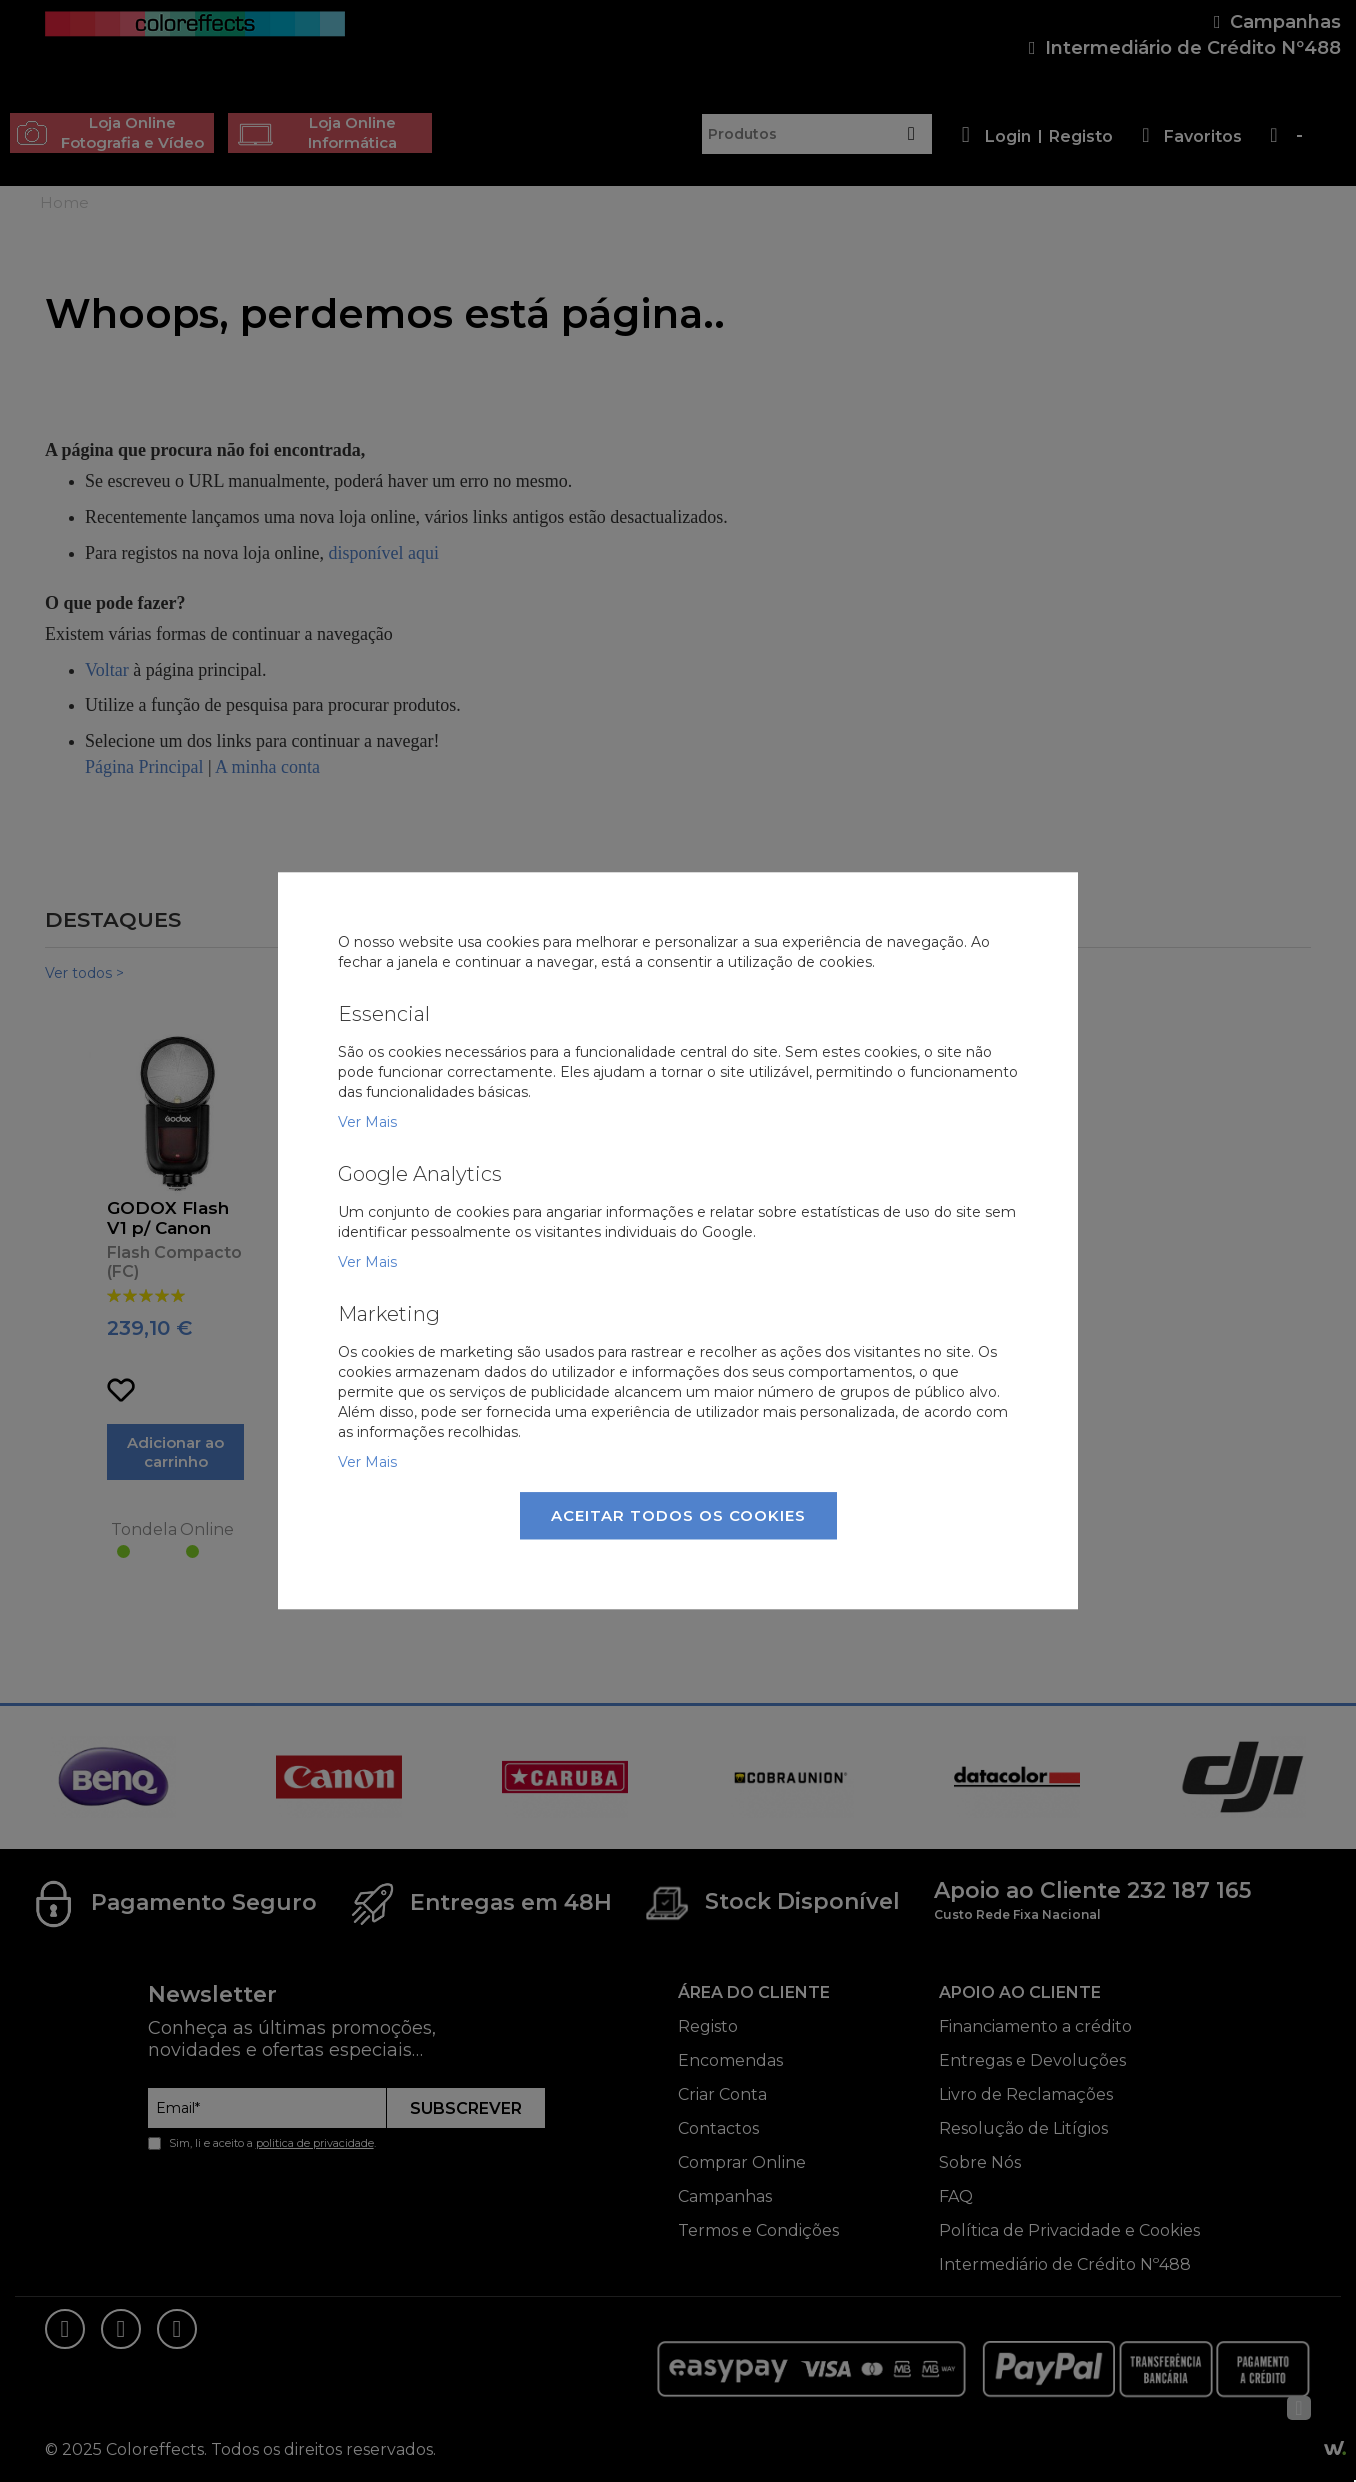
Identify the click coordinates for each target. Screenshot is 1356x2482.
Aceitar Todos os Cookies (678, 1515)
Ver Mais (367, 1122)
